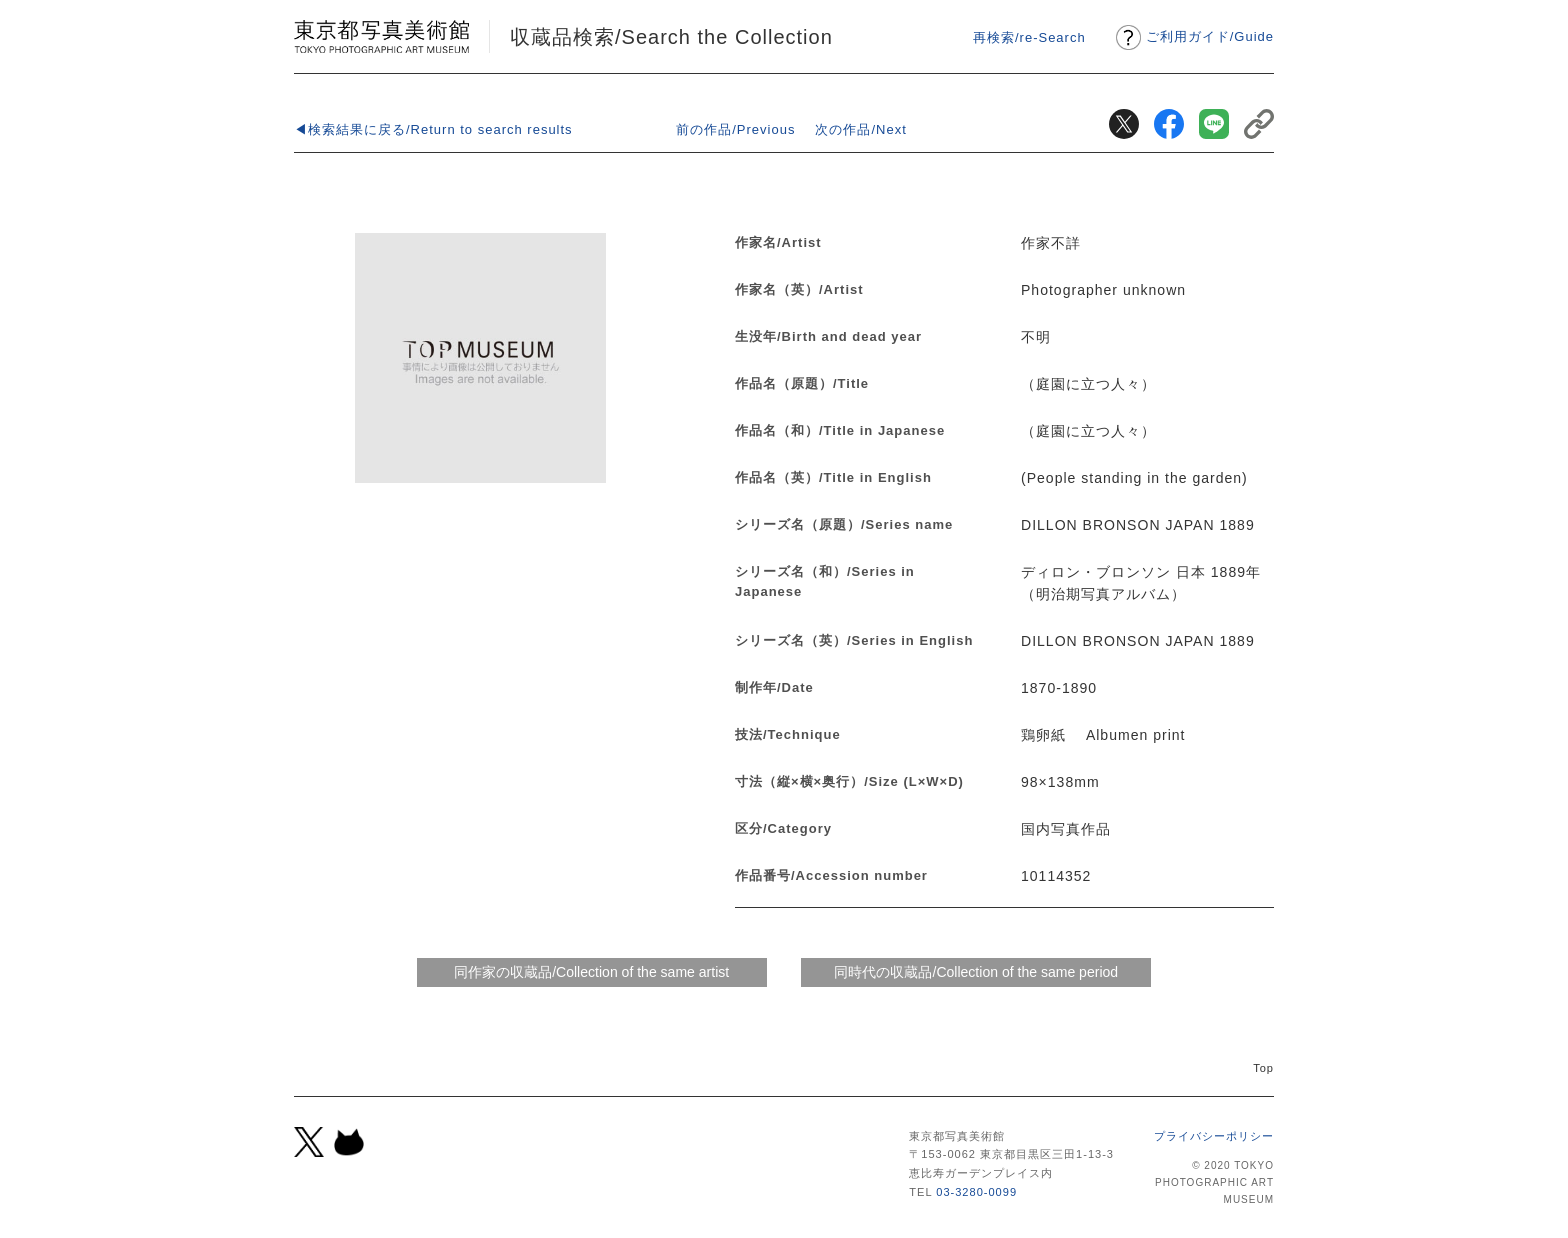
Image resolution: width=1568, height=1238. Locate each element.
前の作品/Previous (735, 129)
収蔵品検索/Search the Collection (671, 37)
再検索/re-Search (1029, 37)
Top (1263, 1068)
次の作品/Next (860, 129)
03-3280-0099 (976, 1192)
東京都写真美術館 (381, 36)
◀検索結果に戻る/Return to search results (433, 129)
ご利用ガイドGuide (1210, 36)
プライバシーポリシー (1214, 1136)
